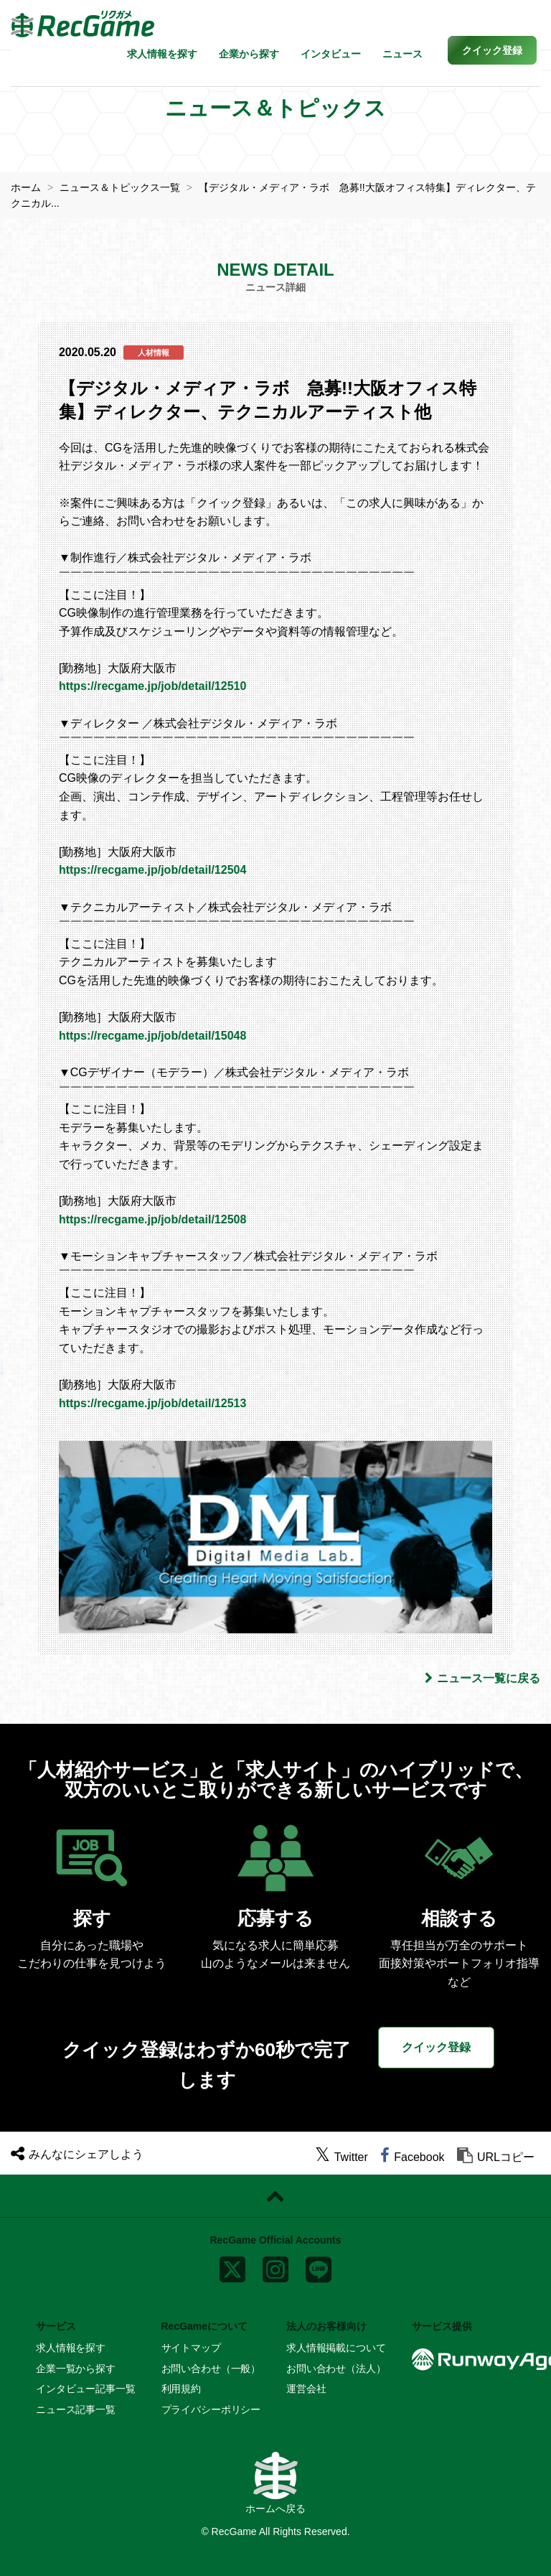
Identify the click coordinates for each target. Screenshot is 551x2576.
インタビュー (331, 54)
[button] (492, 50)
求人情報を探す (162, 54)
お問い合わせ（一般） (211, 2368)
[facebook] (412, 2157)
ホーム (26, 187)
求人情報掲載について (336, 2347)
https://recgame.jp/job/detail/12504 (152, 870)
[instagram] (275, 2266)
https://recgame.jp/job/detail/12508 (152, 1219)
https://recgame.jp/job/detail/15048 (152, 1036)
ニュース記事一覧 (76, 2409)
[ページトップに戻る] (275, 2196)
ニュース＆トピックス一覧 (120, 187)
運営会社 (306, 2388)
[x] (232, 2266)
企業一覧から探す (76, 2368)
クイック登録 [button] (436, 2047)
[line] (318, 2266)
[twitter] (341, 2157)
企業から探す (249, 54)
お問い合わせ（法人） (336, 2368)
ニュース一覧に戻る (482, 1678)
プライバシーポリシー (211, 2409)
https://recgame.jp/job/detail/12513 (152, 1403)
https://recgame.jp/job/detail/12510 (152, 686)
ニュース (402, 54)
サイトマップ (191, 2347)
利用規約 (181, 2388)
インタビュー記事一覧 (86, 2388)
